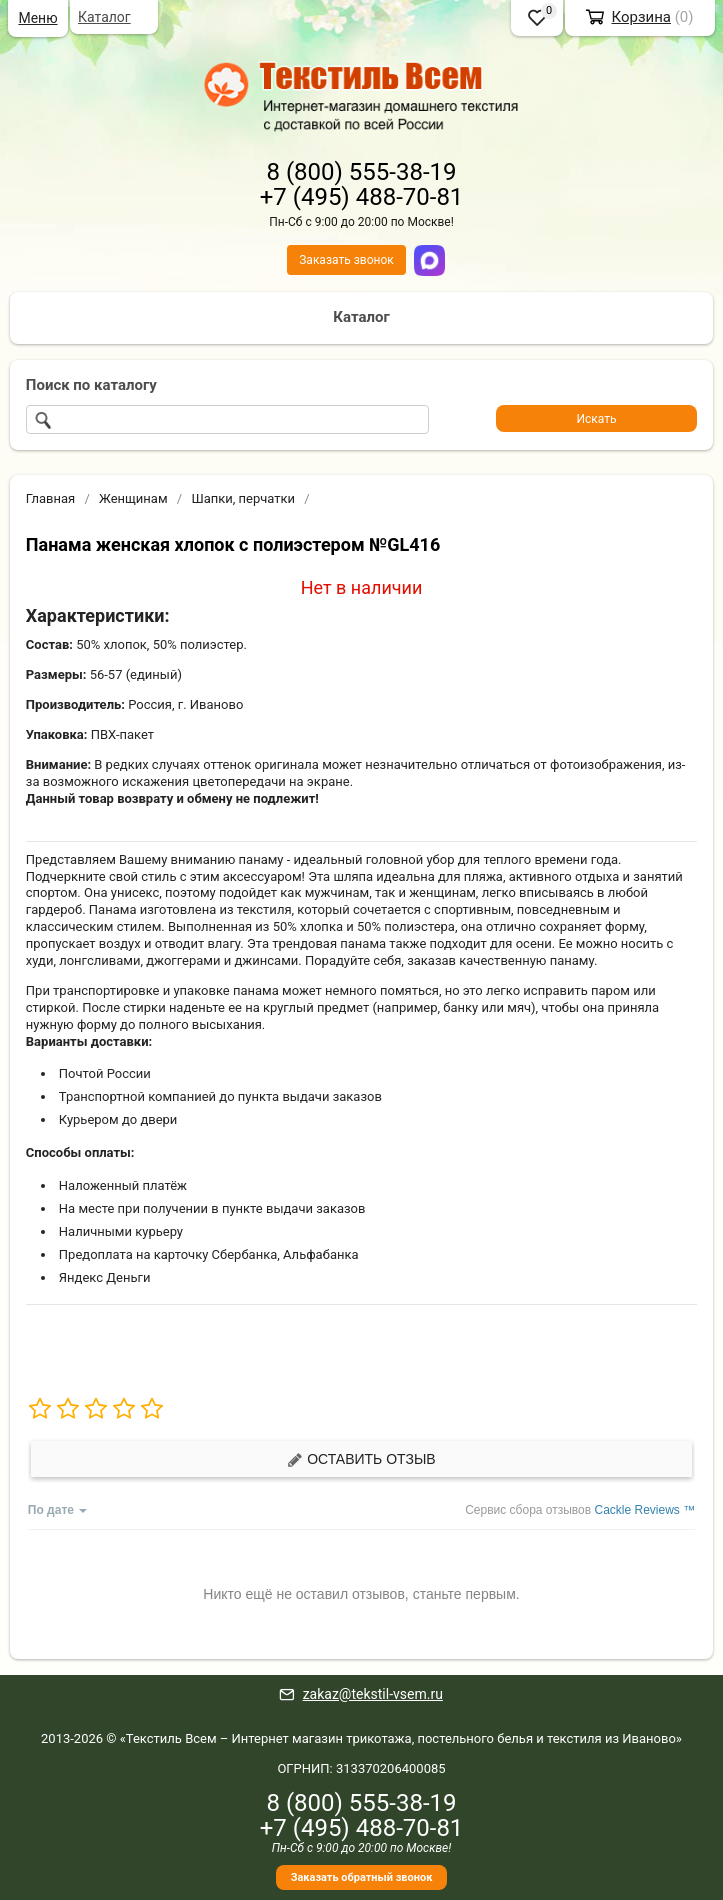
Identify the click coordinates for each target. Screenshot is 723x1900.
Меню (37, 18)
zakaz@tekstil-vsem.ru (373, 1694)
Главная (50, 498)
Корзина (641, 17)
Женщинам (133, 498)
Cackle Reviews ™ (644, 1510)
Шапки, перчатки (243, 498)
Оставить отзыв (361, 1459)
